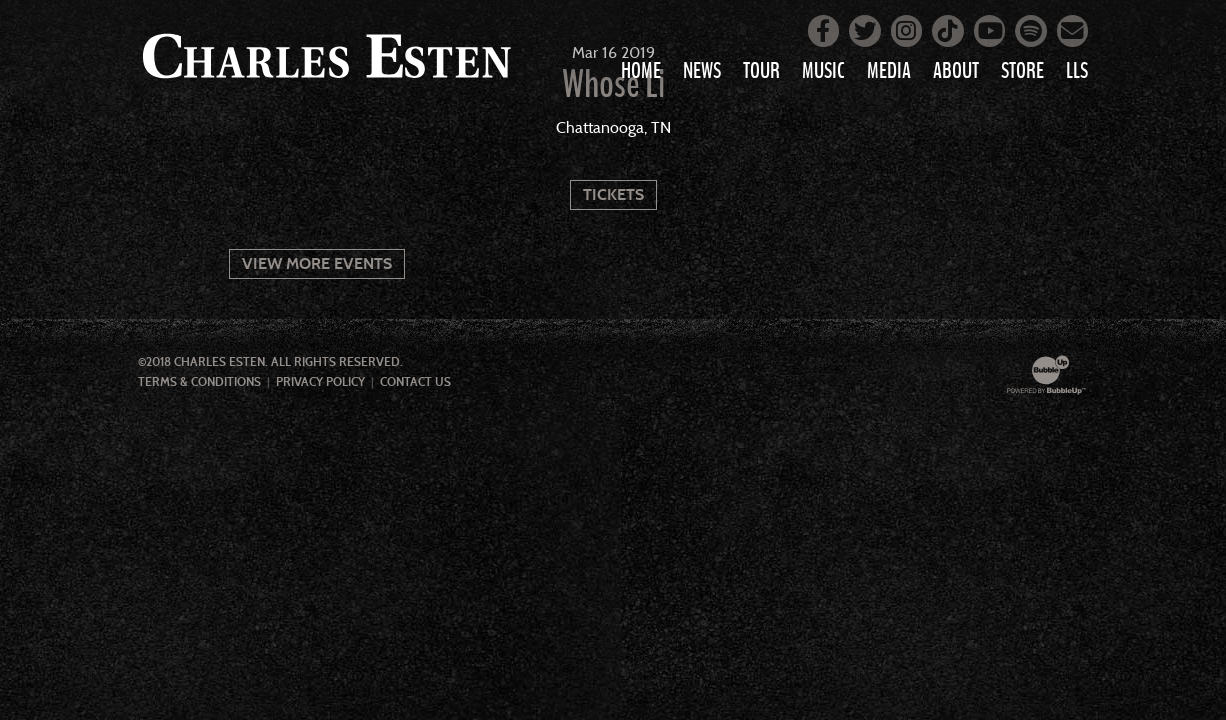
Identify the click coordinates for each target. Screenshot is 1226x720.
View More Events (317, 263)
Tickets (613, 194)
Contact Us (415, 382)
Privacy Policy (320, 382)
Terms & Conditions (199, 382)
